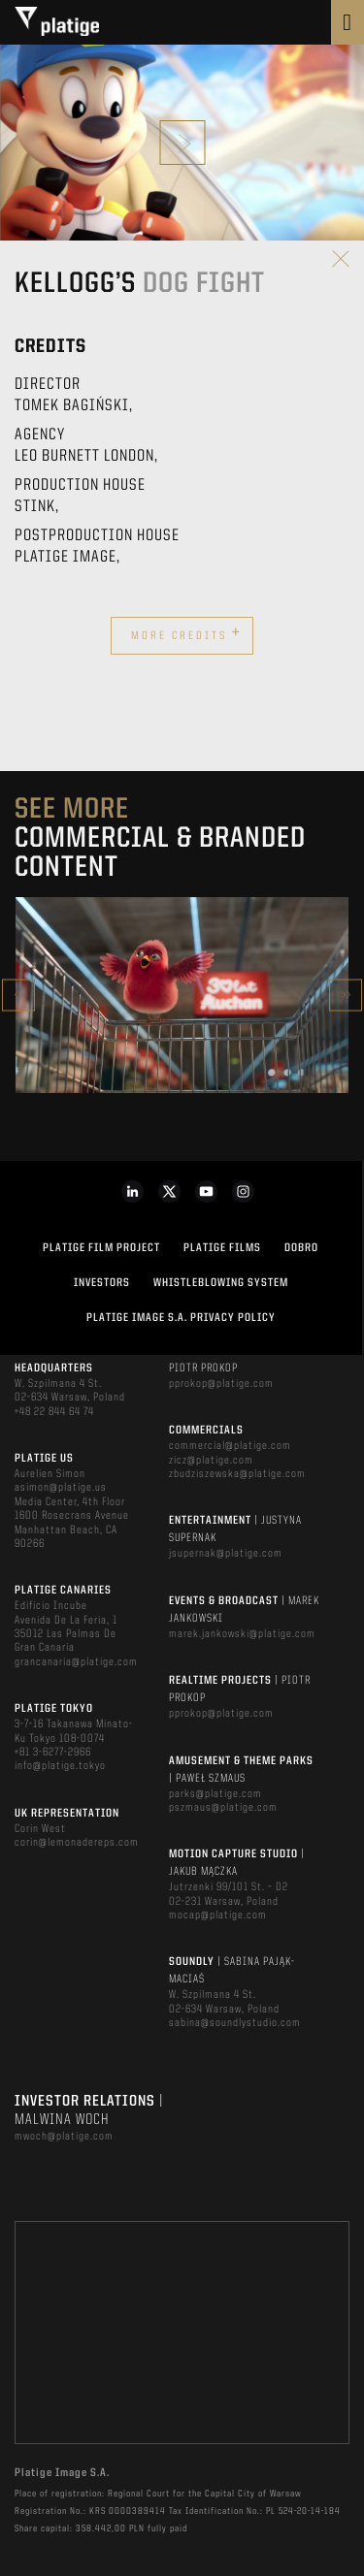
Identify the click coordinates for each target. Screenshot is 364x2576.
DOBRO (301, 1248)
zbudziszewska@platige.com (237, 1474)
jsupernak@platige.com (225, 1554)
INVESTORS (102, 1283)
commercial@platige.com (230, 1446)
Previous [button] (18, 995)
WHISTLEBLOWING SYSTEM (220, 1283)
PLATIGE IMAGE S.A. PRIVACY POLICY (181, 1318)
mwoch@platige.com (64, 2136)
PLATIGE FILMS (222, 1248)
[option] (182, 995)
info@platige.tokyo (60, 1766)
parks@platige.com (215, 1794)
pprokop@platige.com (221, 1384)
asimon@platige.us (61, 1488)
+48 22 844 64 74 (54, 1412)
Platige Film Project (101, 1248)
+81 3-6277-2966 (53, 1752)
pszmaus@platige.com (223, 1808)
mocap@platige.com (218, 1915)
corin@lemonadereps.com (77, 1843)
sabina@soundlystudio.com (235, 2023)
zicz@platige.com (211, 1460)
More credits (186, 633)
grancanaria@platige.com (76, 1662)
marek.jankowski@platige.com (242, 1634)
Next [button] (345, 995)
